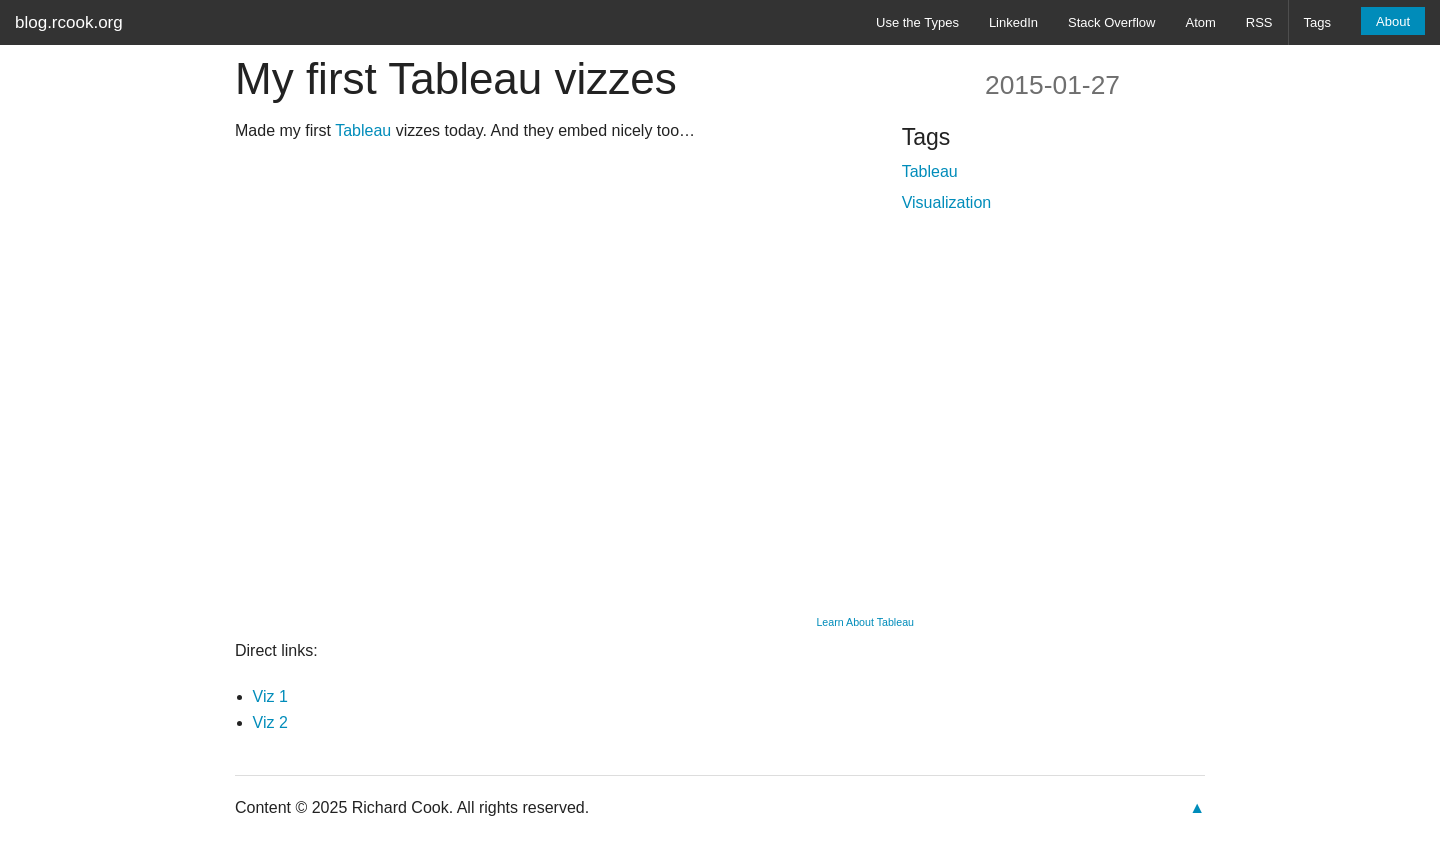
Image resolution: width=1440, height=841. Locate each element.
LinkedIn (1013, 22)
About (1393, 21)
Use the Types (917, 22)
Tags (1317, 22)
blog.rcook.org (69, 22)
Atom (1200, 22)
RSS (1259, 22)
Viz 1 (270, 696)
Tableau (363, 130)
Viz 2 (270, 722)
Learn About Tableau (865, 622)
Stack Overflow (1111, 22)
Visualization (947, 202)
